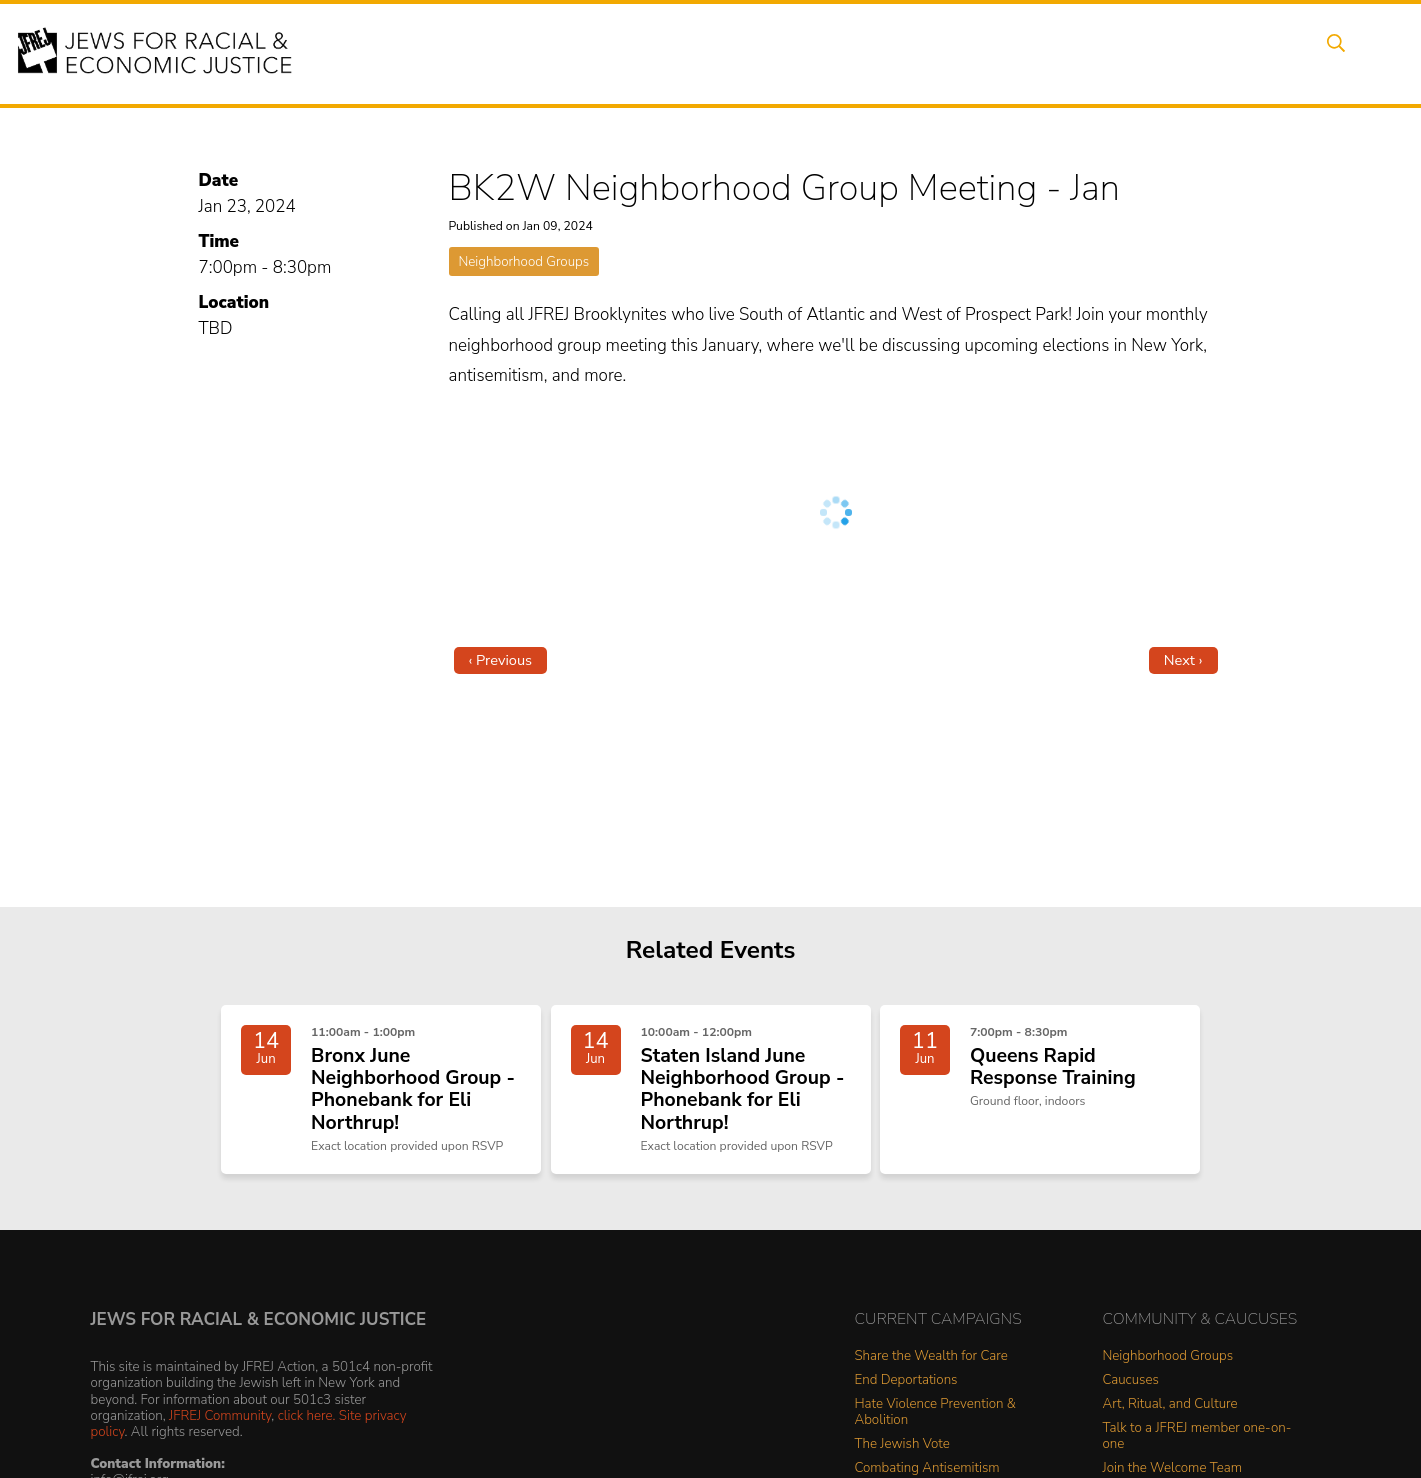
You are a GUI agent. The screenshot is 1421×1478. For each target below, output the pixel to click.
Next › (1183, 660)
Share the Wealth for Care (931, 1370)
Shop (1255, 53)
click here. (307, 1428)
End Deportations (906, 1394)
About (611, 53)
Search (1331, 53)
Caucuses (1131, 1394)
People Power (873, 53)
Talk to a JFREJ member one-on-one (1197, 1450)
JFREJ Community (220, 1428)
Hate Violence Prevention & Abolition (935, 1426)
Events (690, 53)
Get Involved (1074, 53)
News (976, 53)
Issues (769, 53)
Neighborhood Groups (524, 261)
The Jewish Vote (902, 1458)
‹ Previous (501, 660)
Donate (1179, 53)
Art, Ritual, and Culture (1170, 1418)
